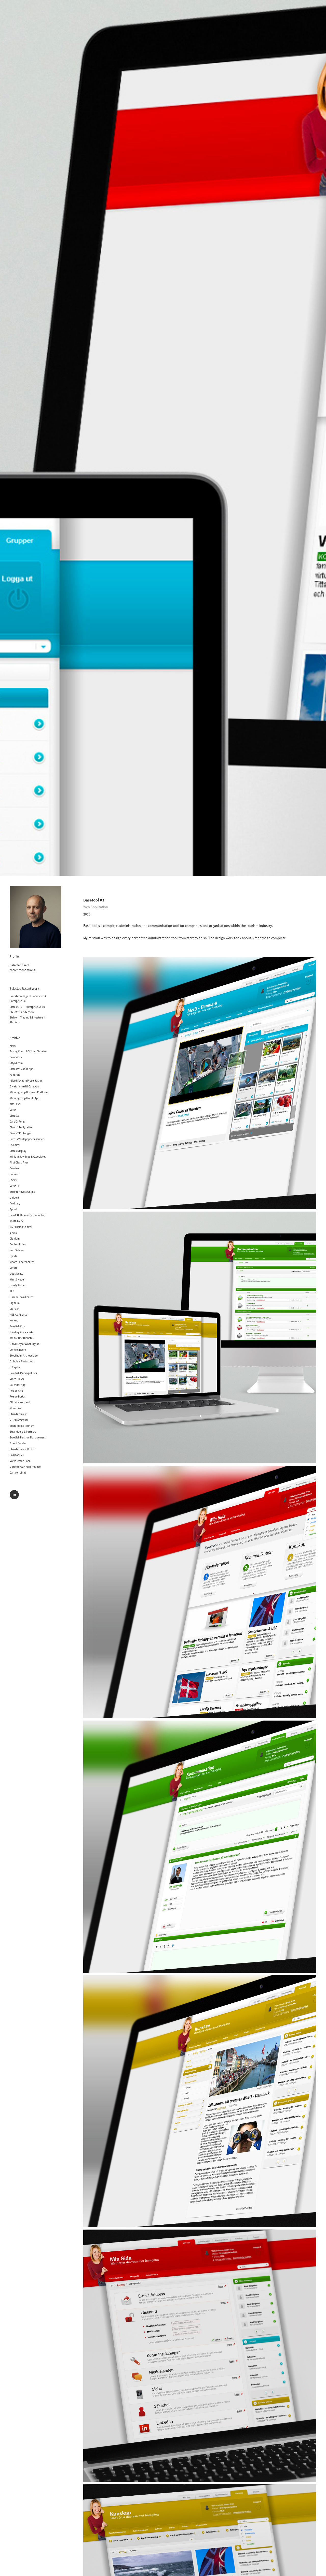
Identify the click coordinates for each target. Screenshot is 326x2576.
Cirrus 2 (14, 1115)
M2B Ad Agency (18, 1314)
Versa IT (14, 1186)
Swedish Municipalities (23, 1373)
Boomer (14, 1174)
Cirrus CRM (16, 1057)
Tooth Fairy (16, 1221)
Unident (14, 1197)
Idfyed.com (16, 1063)
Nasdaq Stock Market (22, 1332)
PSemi (13, 1180)
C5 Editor (15, 1145)
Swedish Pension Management (28, 1437)
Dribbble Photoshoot (22, 1361)
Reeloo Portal (17, 1396)
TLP (12, 1291)
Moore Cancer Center (22, 1262)
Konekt (14, 1320)
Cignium (15, 1238)
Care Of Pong (17, 1121)
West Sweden (17, 1279)
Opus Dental (17, 1273)
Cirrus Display (18, 1151)
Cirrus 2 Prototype (20, 1133)
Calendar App (17, 1385)
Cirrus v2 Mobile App (21, 1069)
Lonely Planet (17, 1285)
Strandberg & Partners (23, 1431)
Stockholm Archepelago (24, 1355)
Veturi (13, 1268)
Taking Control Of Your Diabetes (28, 1051)
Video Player (17, 1379)
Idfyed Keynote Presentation (26, 1080)
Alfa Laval (15, 1104)
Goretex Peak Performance (25, 1466)
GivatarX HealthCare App (24, 1086)
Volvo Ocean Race (20, 1461)
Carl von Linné (18, 1472)
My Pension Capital (21, 1227)
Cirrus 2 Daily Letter (21, 1127)
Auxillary (15, 1203)
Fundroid (15, 1074)
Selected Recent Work (24, 989)
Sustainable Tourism (22, 1426)
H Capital (15, 1367)
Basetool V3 (16, 1455)
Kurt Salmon (17, 1250)
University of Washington (24, 1344)
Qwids (13, 1256)
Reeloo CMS (16, 1390)
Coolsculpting (18, 1244)
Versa (13, 1110)
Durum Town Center (21, 1297)
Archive (15, 1038)
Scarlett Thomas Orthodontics (28, 1215)
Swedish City (17, 1326)
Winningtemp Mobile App (24, 1098)
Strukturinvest (18, 1414)
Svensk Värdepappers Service (27, 1139)
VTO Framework (19, 1420)
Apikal (13, 1209)
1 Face (13, 1232)
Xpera (13, 1045)
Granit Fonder (18, 1443)
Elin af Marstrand (20, 1402)
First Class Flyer (19, 1162)
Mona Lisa (16, 1408)
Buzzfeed (15, 1168)
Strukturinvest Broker (22, 1449)
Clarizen (14, 1309)
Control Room (18, 1349)
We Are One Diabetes (22, 1338)
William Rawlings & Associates (28, 1156)
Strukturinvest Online (22, 1192)
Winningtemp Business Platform (29, 1092)
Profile (14, 957)
